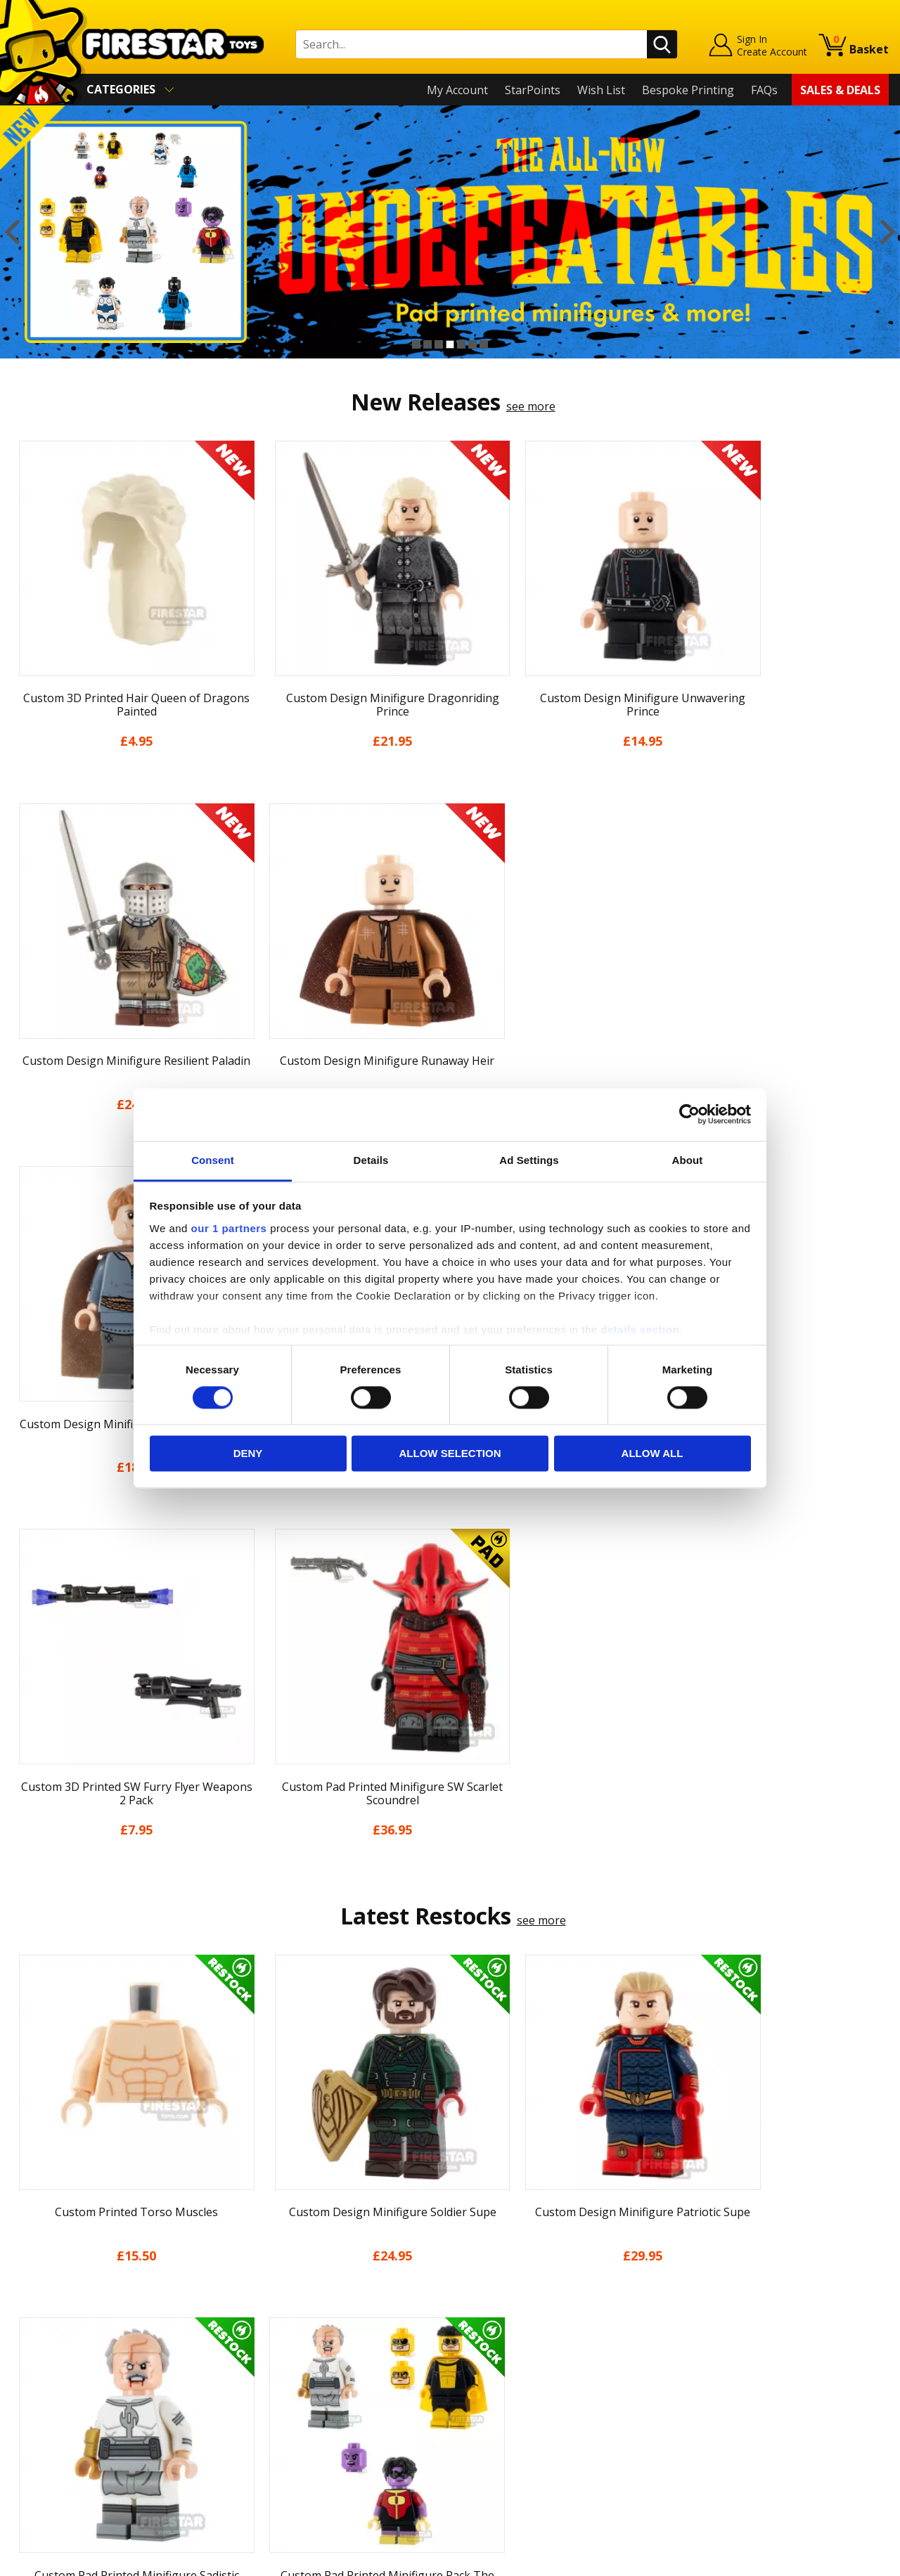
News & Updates (54, 2316)
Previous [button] (12, 232)
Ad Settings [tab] (528, 1160)
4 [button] (450, 344)
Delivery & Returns (60, 2356)
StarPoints (532, 90)
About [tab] (687, 1160)
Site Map (34, 2458)
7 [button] (484, 344)
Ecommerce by (836, 2560)
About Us (35, 2295)
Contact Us (259, 2255)
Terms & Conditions (63, 2376)
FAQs (764, 90)
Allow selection (450, 1454)
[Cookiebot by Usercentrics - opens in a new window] (689, 1114)
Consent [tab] (212, 1160)
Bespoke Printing (688, 90)
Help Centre (262, 2278)
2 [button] (427, 344)
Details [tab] (371, 1160)
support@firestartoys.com (299, 2324)
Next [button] (887, 232)
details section (639, 1329)
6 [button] (472, 344)
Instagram (557, 2310)
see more (530, 406)
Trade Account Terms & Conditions (323, 2406)
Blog (23, 2336)
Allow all (652, 1454)
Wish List (601, 90)
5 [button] (461, 344)
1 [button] (416, 344)
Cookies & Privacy (57, 2397)
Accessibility (42, 2417)
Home (27, 2255)
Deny (248, 1454)
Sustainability (46, 2437)
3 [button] (439, 344)
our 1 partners (229, 1228)
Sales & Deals (840, 90)
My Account (457, 90)
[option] (450, 231)
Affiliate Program (276, 2430)
